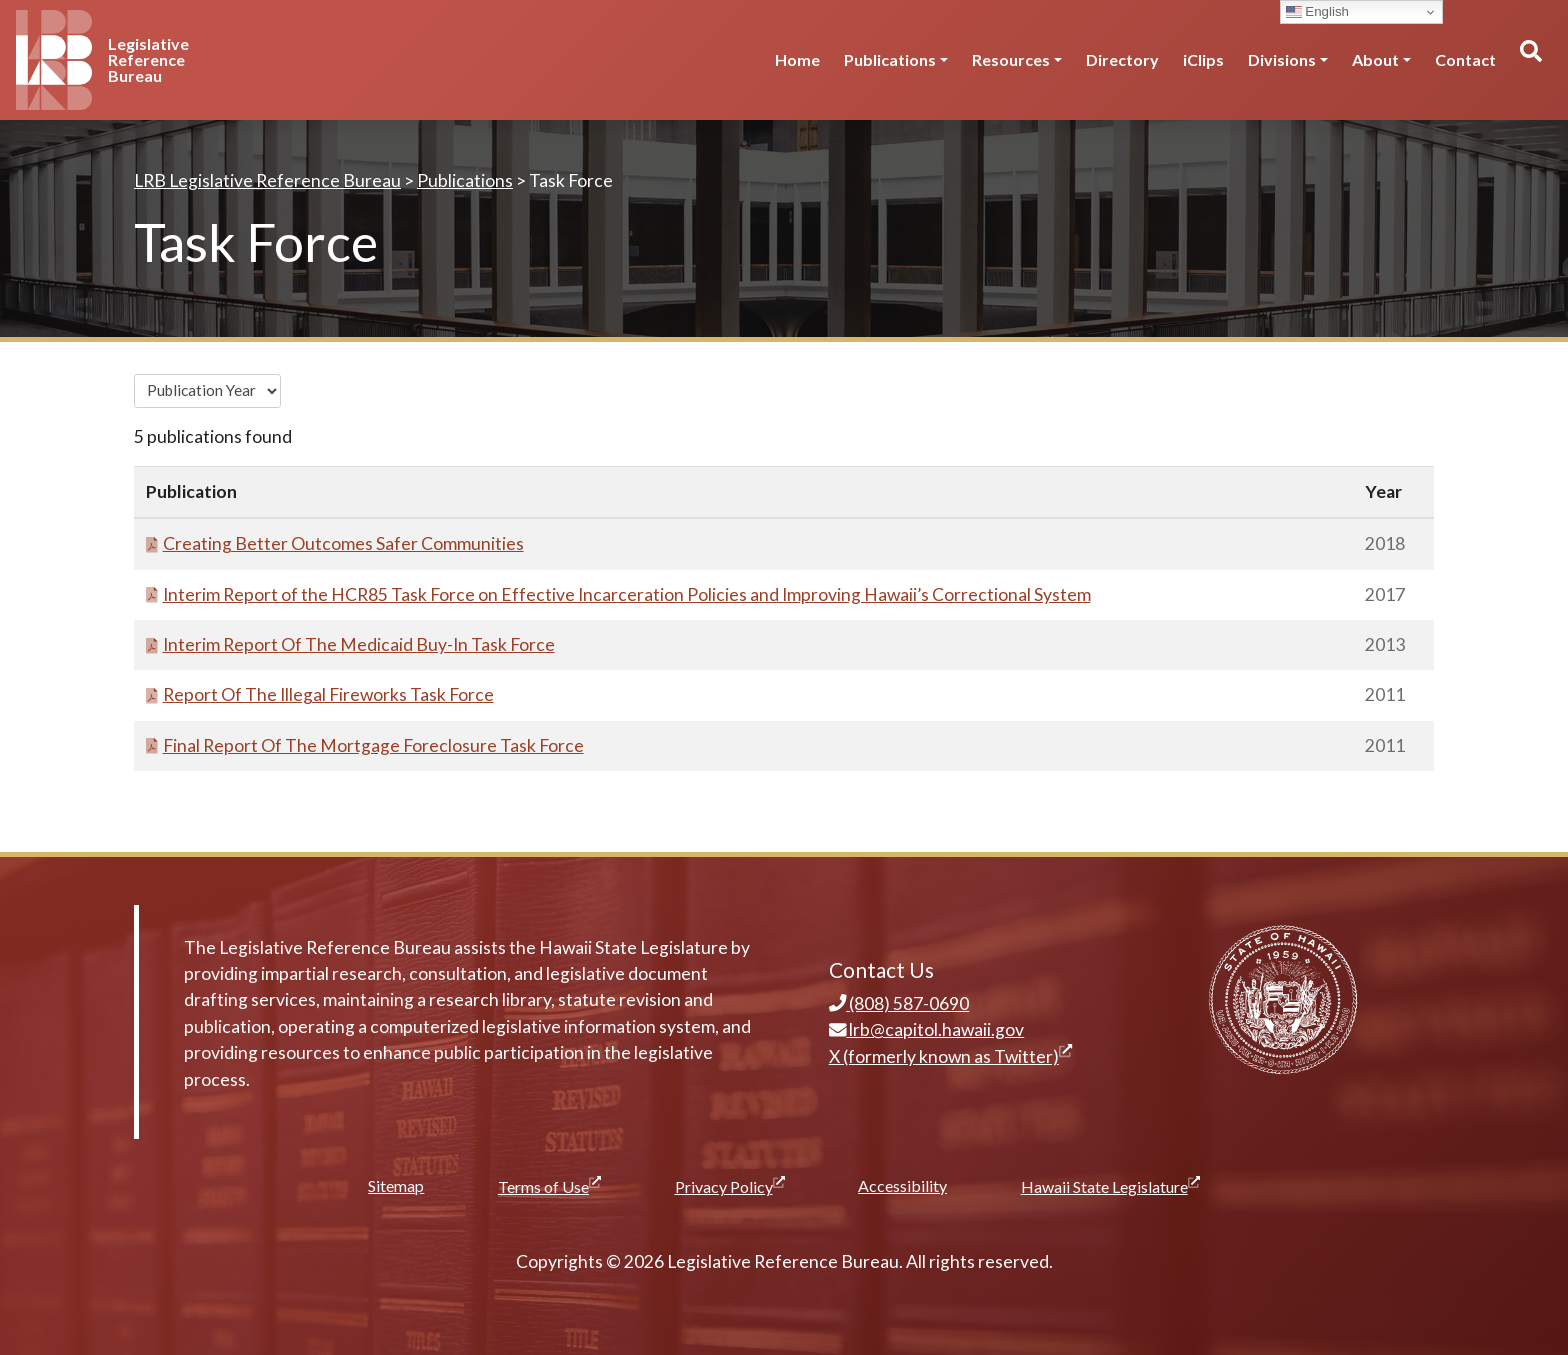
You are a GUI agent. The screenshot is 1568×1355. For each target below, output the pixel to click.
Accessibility (902, 1185)
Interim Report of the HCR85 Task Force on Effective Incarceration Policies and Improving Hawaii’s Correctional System (618, 594)
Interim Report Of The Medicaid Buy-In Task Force (350, 644)
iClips (1203, 59)
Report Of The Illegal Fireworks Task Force (320, 694)
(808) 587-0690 (899, 1003)
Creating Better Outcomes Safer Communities (335, 543)
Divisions (1282, 59)
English (1317, 12)
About (1375, 59)
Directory (1122, 59)
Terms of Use (549, 1186)
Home (797, 59)
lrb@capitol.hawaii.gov (927, 1029)
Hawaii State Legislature (1110, 1186)
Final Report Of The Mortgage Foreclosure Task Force (365, 745)
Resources (1011, 59)
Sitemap (396, 1185)
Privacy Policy (730, 1186)
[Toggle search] (1530, 60)
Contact (1465, 59)
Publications (890, 59)
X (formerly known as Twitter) (950, 1056)
